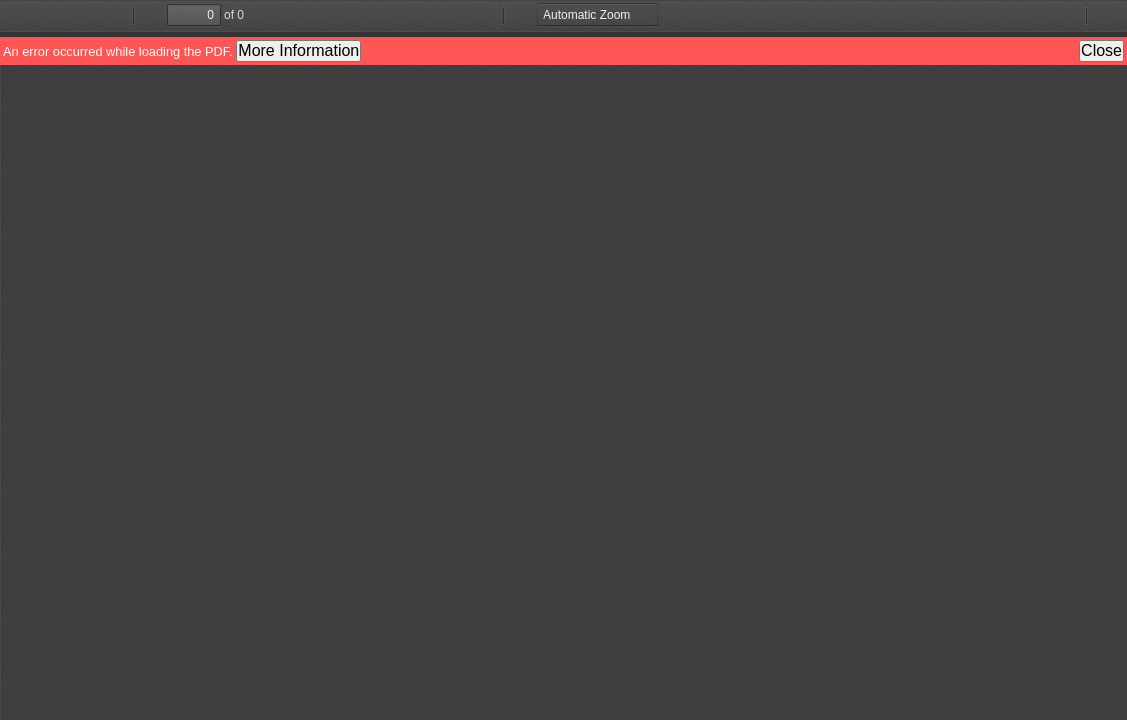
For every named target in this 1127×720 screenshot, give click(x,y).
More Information (298, 50)
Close (1101, 50)
